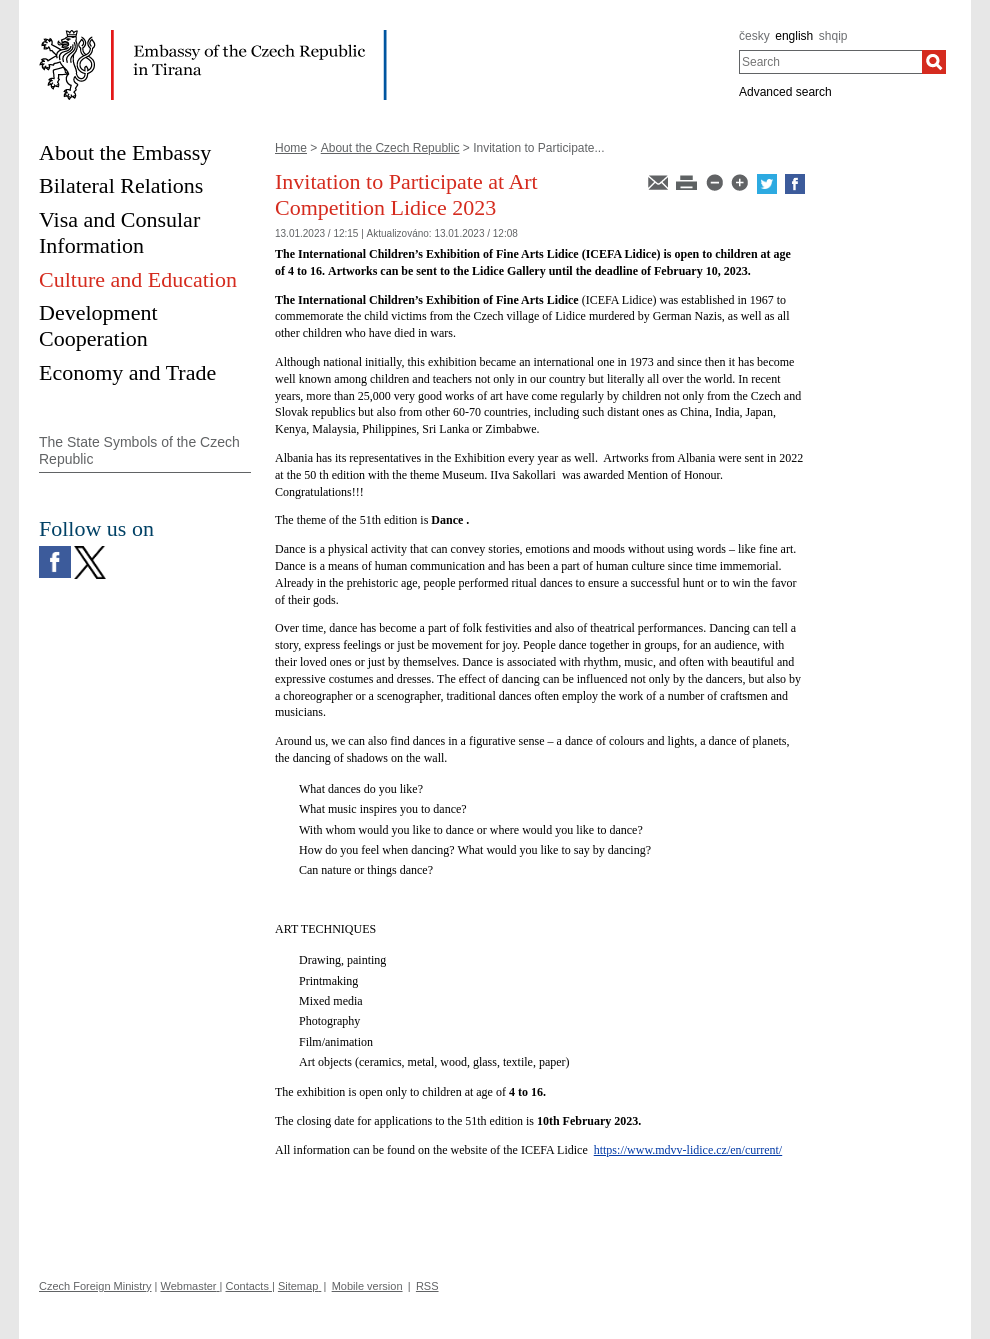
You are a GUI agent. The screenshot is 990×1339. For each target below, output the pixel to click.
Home (291, 148)
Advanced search (785, 92)
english (794, 36)
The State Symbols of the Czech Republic (139, 450)
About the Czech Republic (390, 148)
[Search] (934, 62)
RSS (427, 1286)
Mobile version (367, 1286)
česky (754, 36)
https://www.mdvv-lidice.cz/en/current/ (688, 1150)
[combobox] (830, 62)
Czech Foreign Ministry (95, 1286)
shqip (833, 36)
